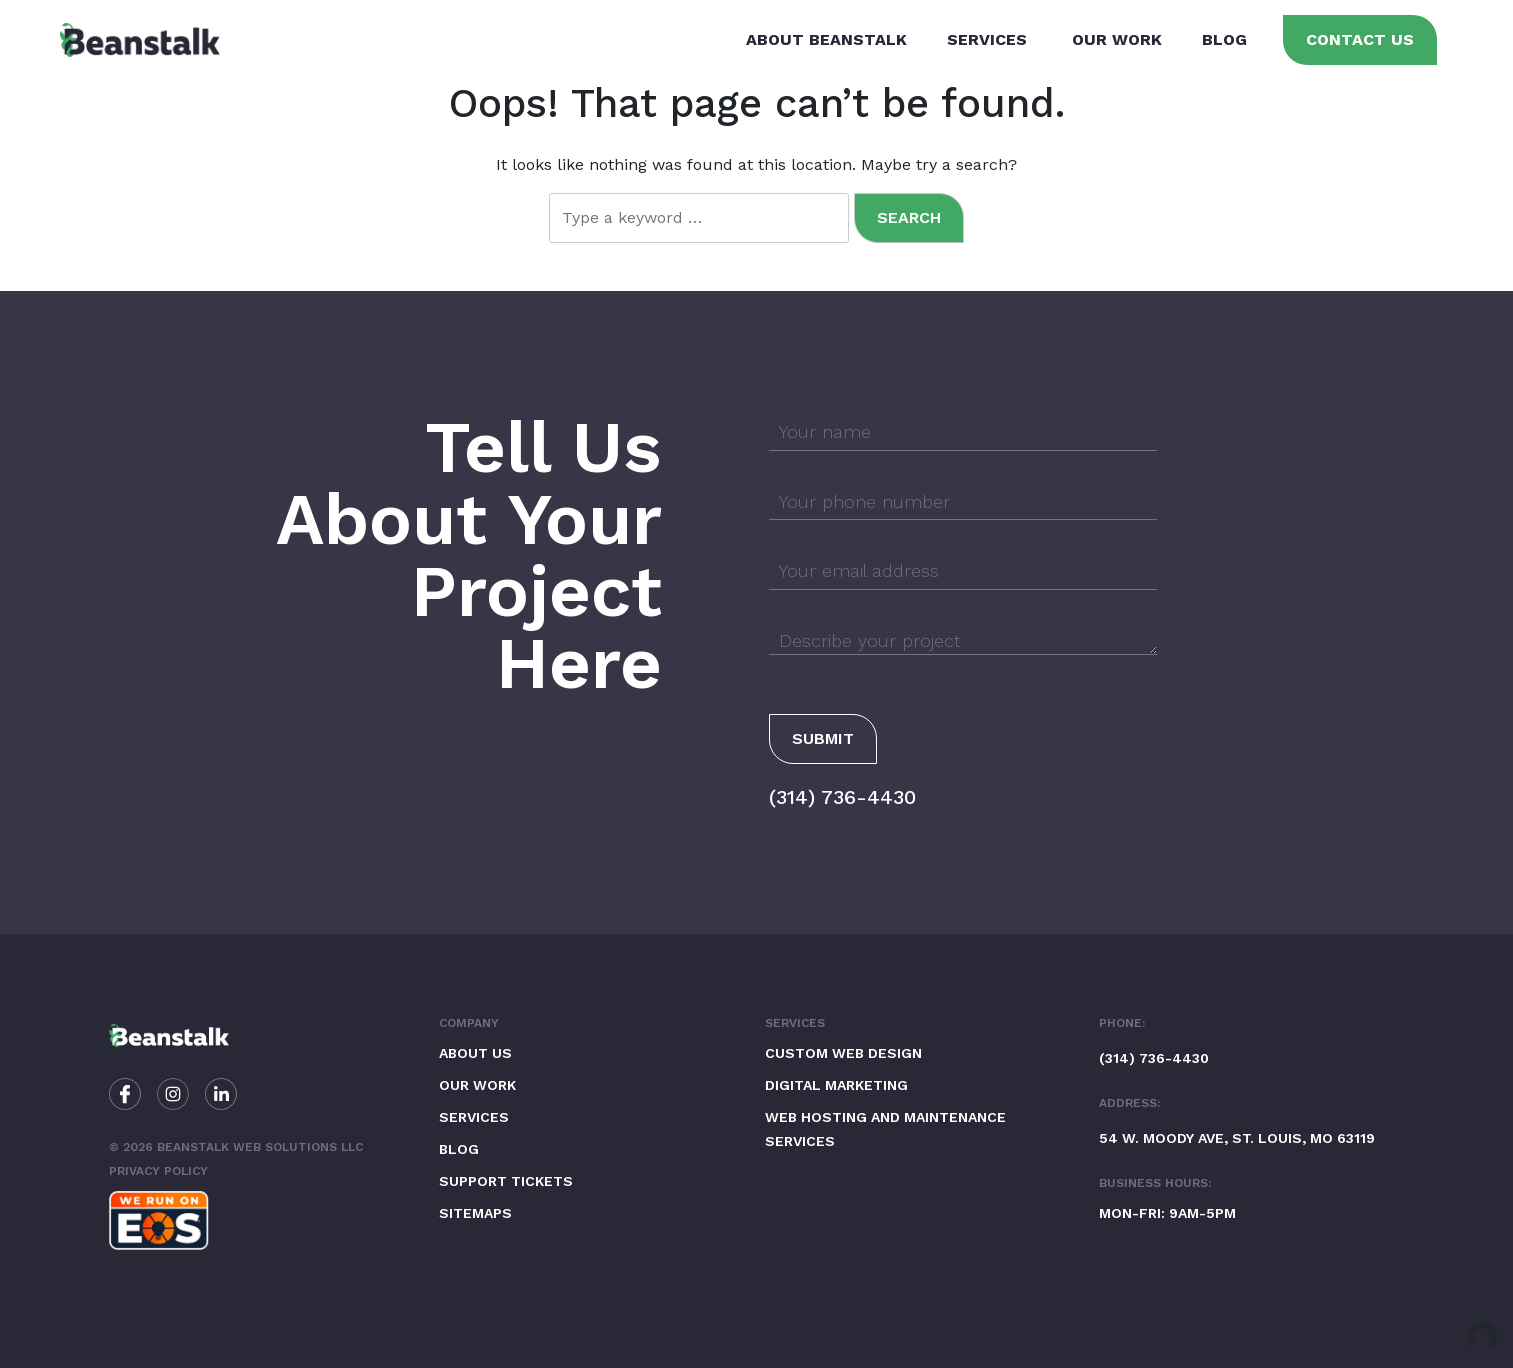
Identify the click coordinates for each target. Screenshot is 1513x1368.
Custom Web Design (843, 1053)
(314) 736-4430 (842, 797)
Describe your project (870, 640)
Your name (825, 431)
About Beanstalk (826, 39)
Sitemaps (475, 1213)
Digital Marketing (836, 1085)
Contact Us (1360, 39)
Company (469, 1023)
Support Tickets (506, 1181)
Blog (1224, 39)
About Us (475, 1053)
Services (987, 39)
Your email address (859, 570)
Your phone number (864, 501)
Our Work (1117, 39)
